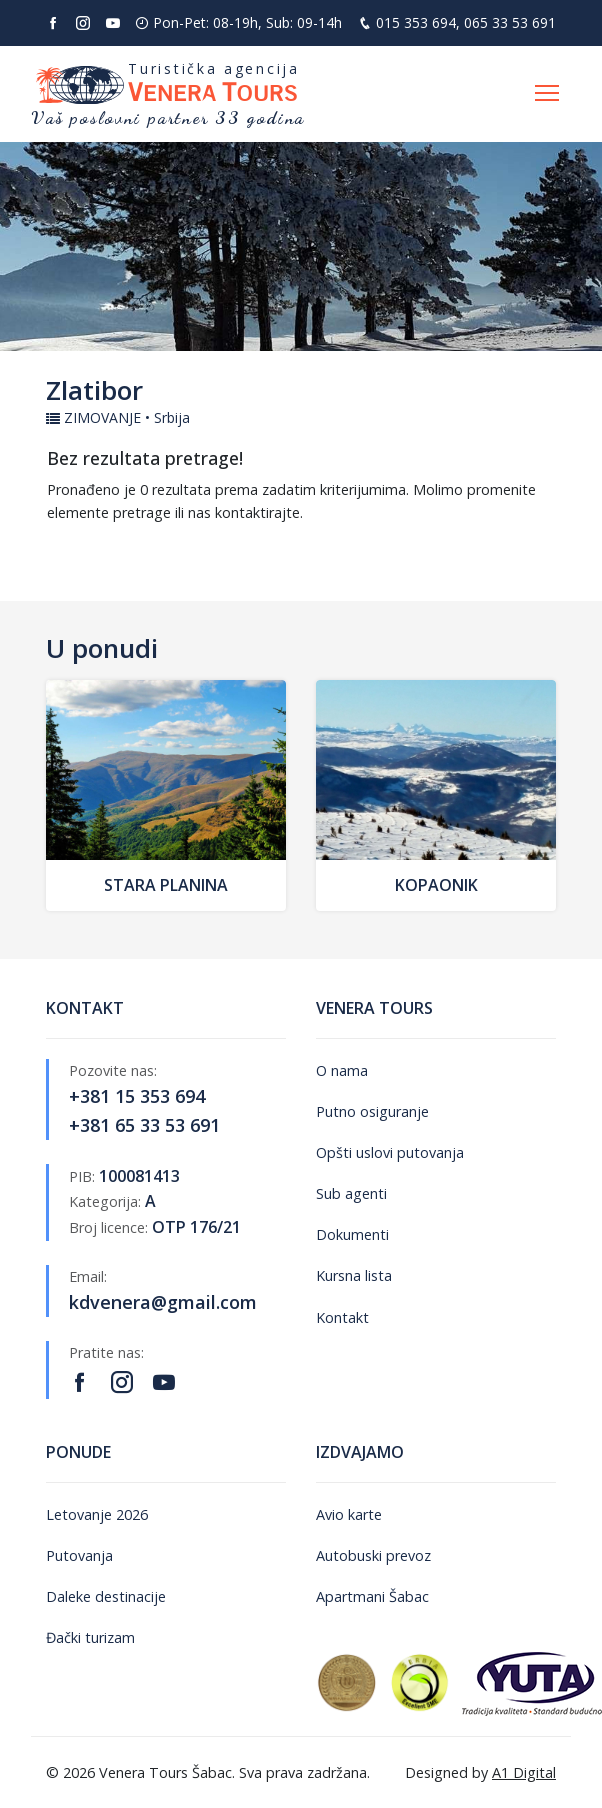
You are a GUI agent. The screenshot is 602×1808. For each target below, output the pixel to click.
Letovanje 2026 (97, 1514)
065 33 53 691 (510, 22)
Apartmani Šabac (372, 1596)
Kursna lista (354, 1275)
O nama (342, 1070)
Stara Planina (166, 885)
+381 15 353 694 (137, 1096)
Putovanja (79, 1555)
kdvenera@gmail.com (163, 1302)
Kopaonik (436, 885)
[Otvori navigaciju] (547, 94)
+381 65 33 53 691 (144, 1125)
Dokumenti (352, 1234)
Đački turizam (90, 1637)
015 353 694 (416, 22)
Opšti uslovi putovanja (390, 1152)
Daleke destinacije (106, 1596)
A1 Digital (524, 1772)
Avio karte (349, 1514)
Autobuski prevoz (373, 1555)
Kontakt (342, 1317)
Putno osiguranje (372, 1111)
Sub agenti (351, 1193)
